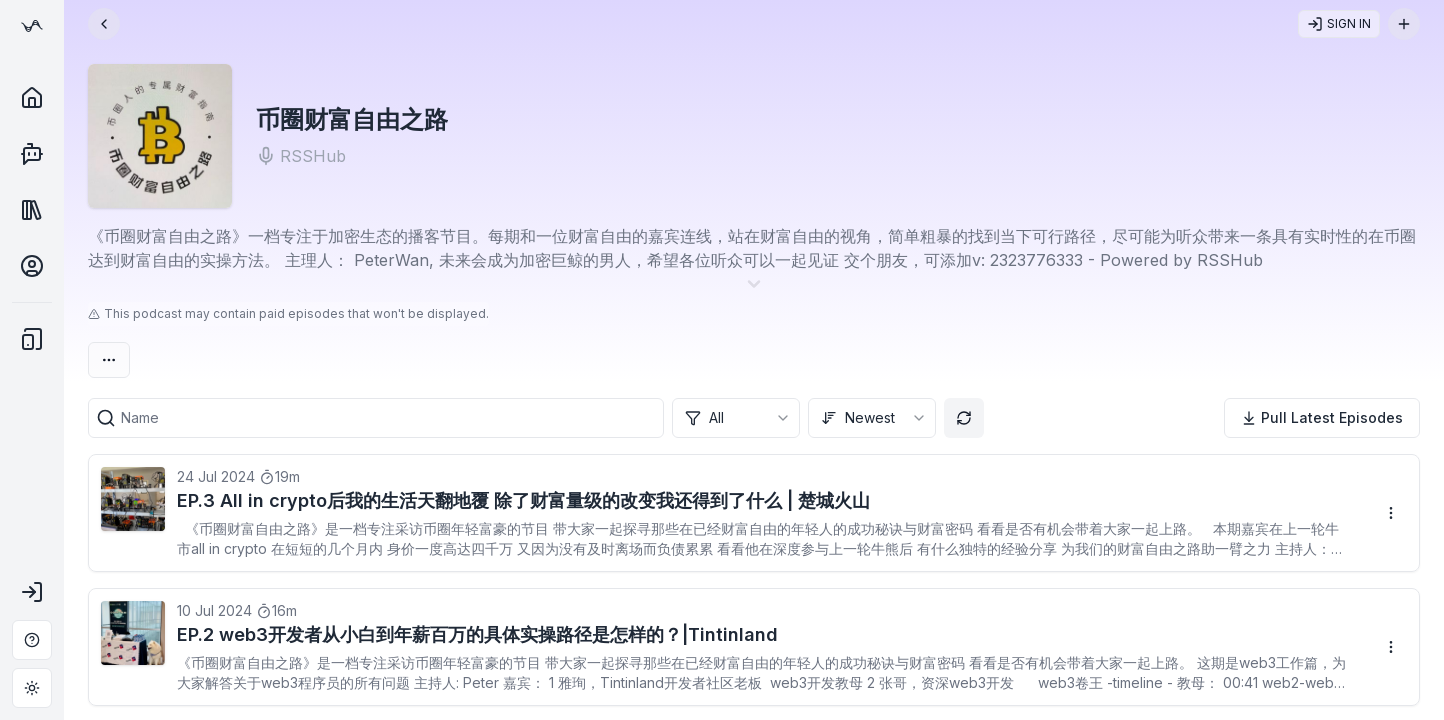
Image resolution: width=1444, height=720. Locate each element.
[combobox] (736, 418)
